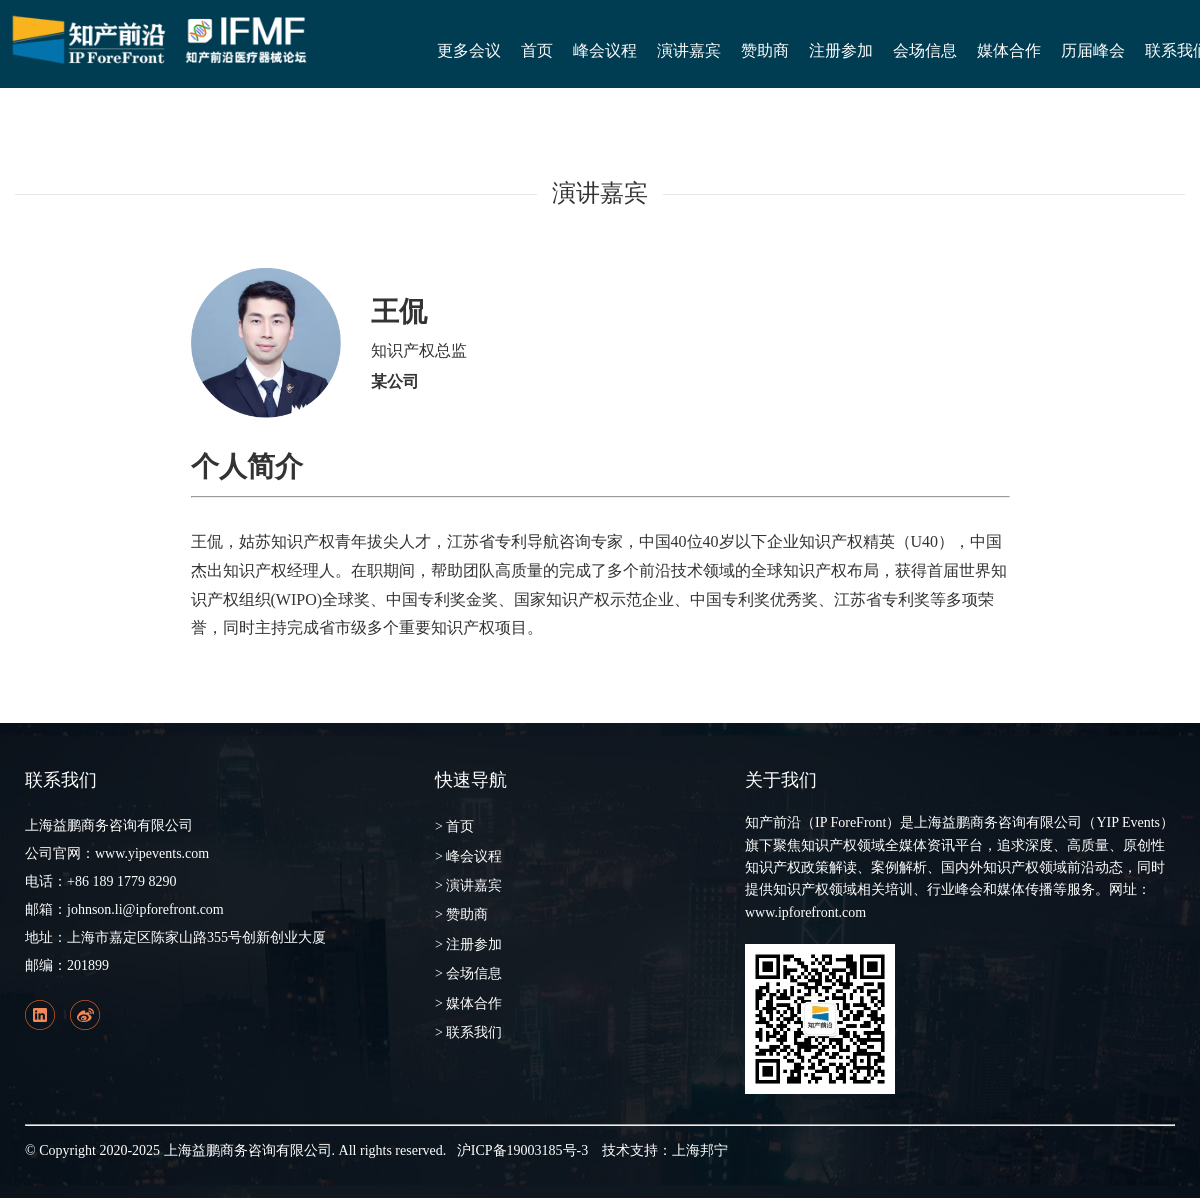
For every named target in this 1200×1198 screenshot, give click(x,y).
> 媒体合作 (468, 1003)
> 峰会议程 (468, 856)
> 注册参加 (468, 944)
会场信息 (925, 50)
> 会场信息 (468, 973)
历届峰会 (1093, 50)
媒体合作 (1009, 50)
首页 (537, 50)
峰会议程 (605, 50)
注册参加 (841, 50)
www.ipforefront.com (805, 912)
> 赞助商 (461, 914)
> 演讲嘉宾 (468, 885)
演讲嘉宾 (689, 50)
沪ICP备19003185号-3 (522, 1150)
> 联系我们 (468, 1032)
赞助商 (765, 50)
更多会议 (469, 50)
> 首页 (454, 826)
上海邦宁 (700, 1150)
